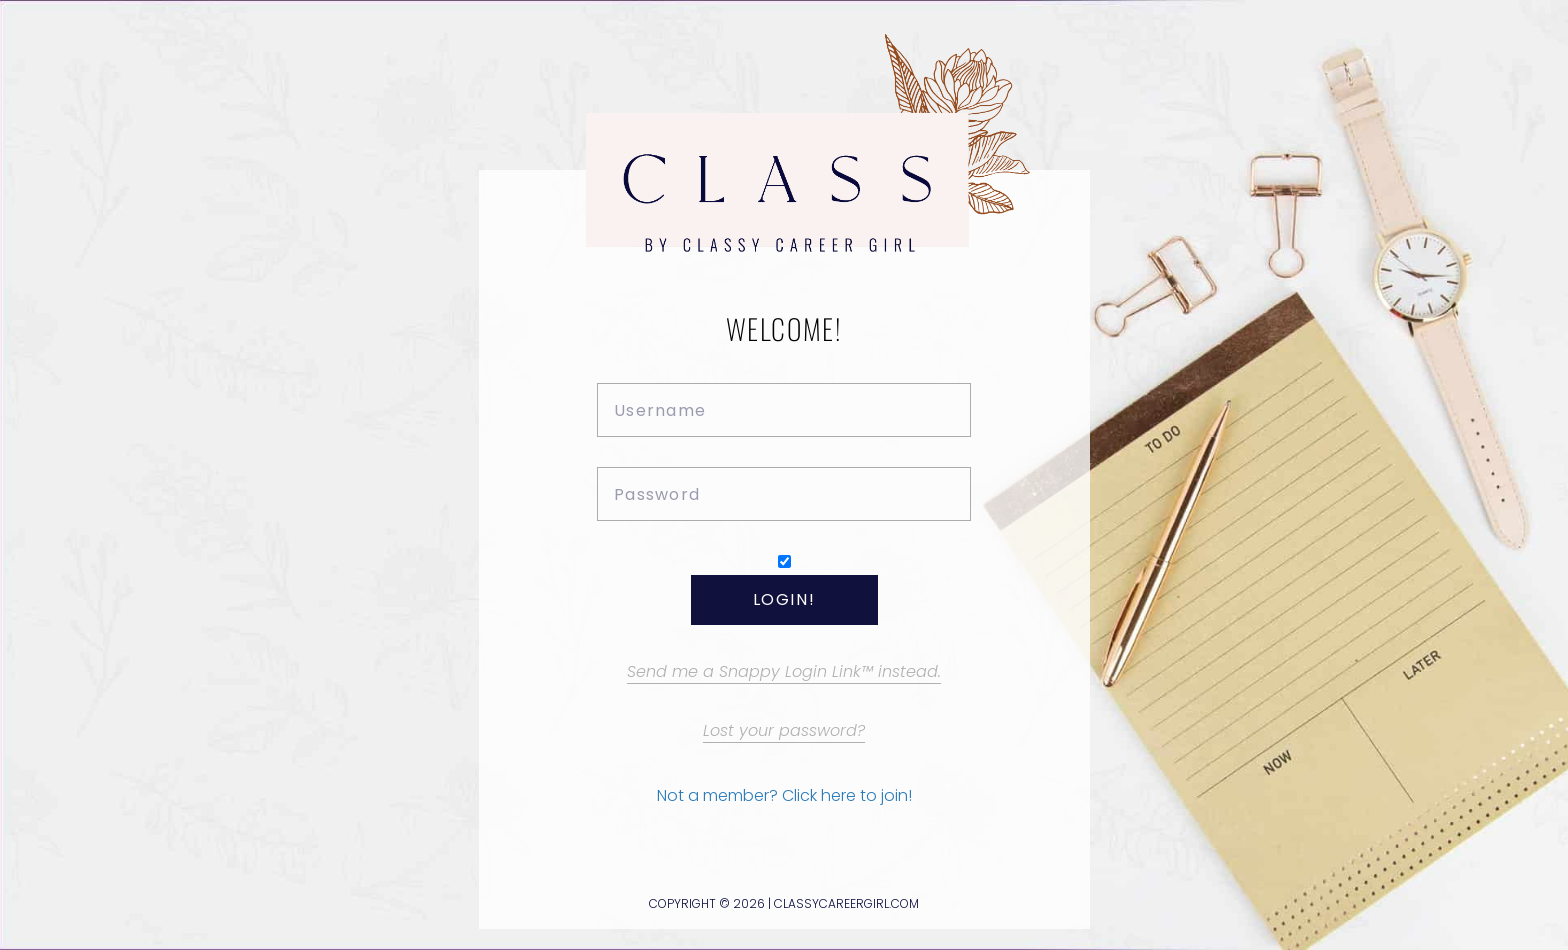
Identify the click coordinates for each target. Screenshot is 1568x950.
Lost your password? (784, 730)
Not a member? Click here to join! (784, 795)
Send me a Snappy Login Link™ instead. (784, 671)
